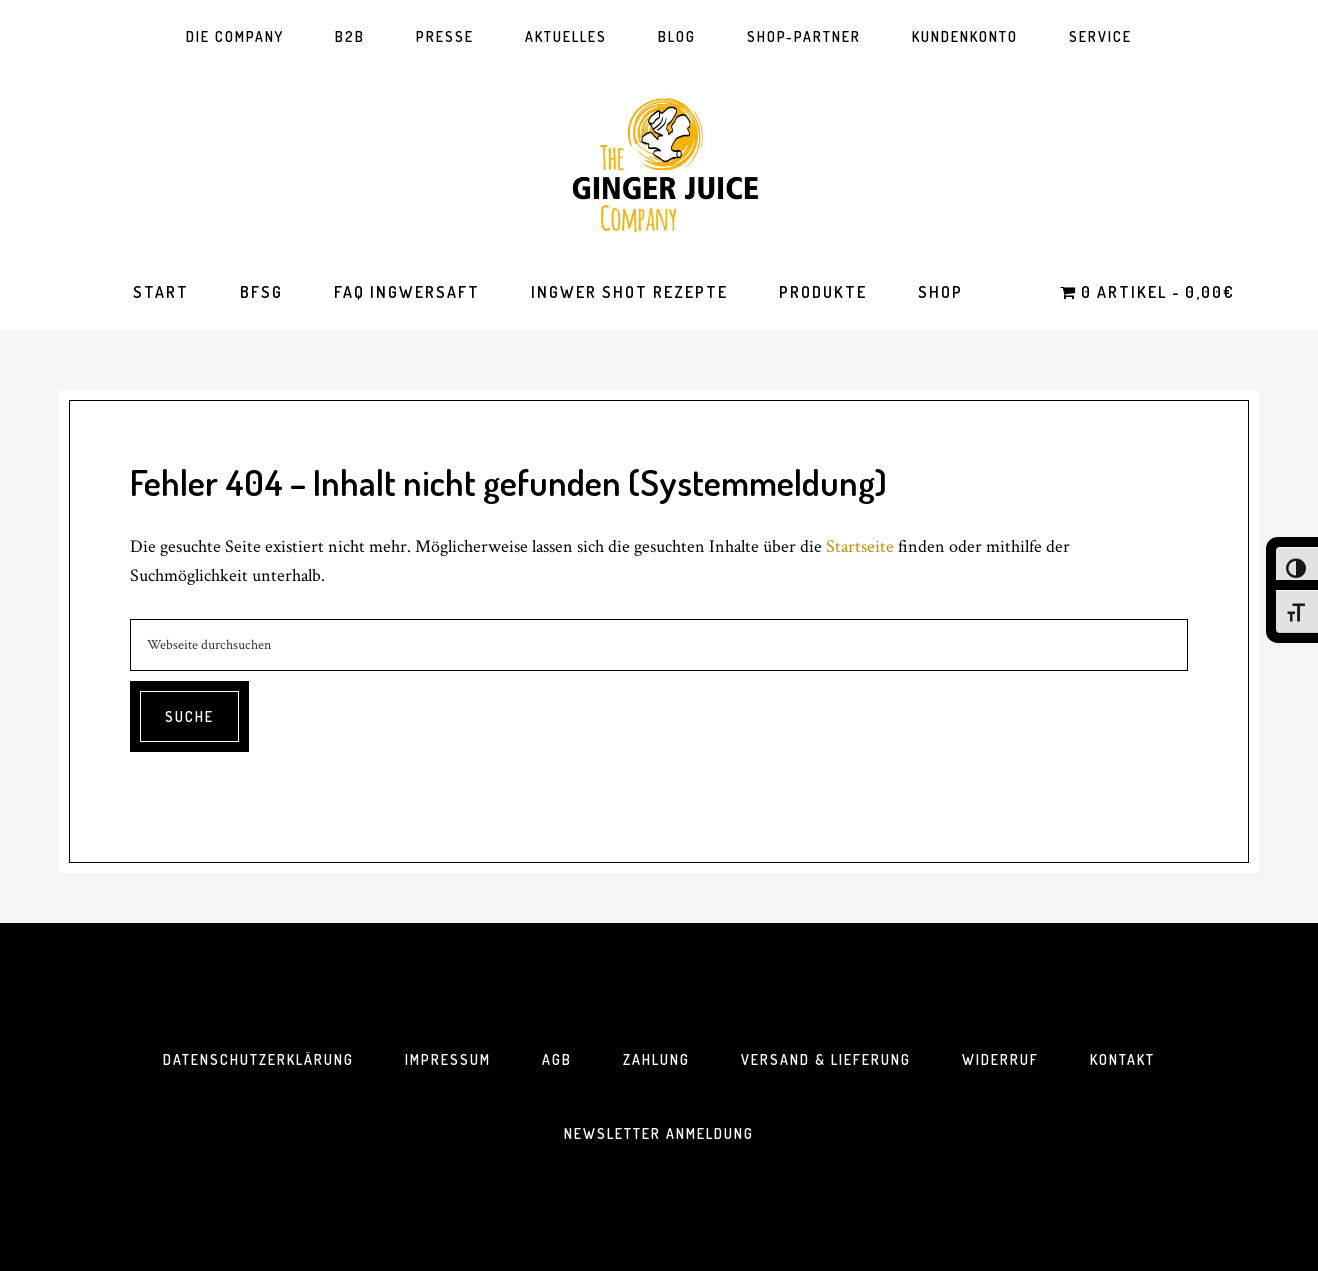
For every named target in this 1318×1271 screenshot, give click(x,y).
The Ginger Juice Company (659, 164)
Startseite (860, 546)
